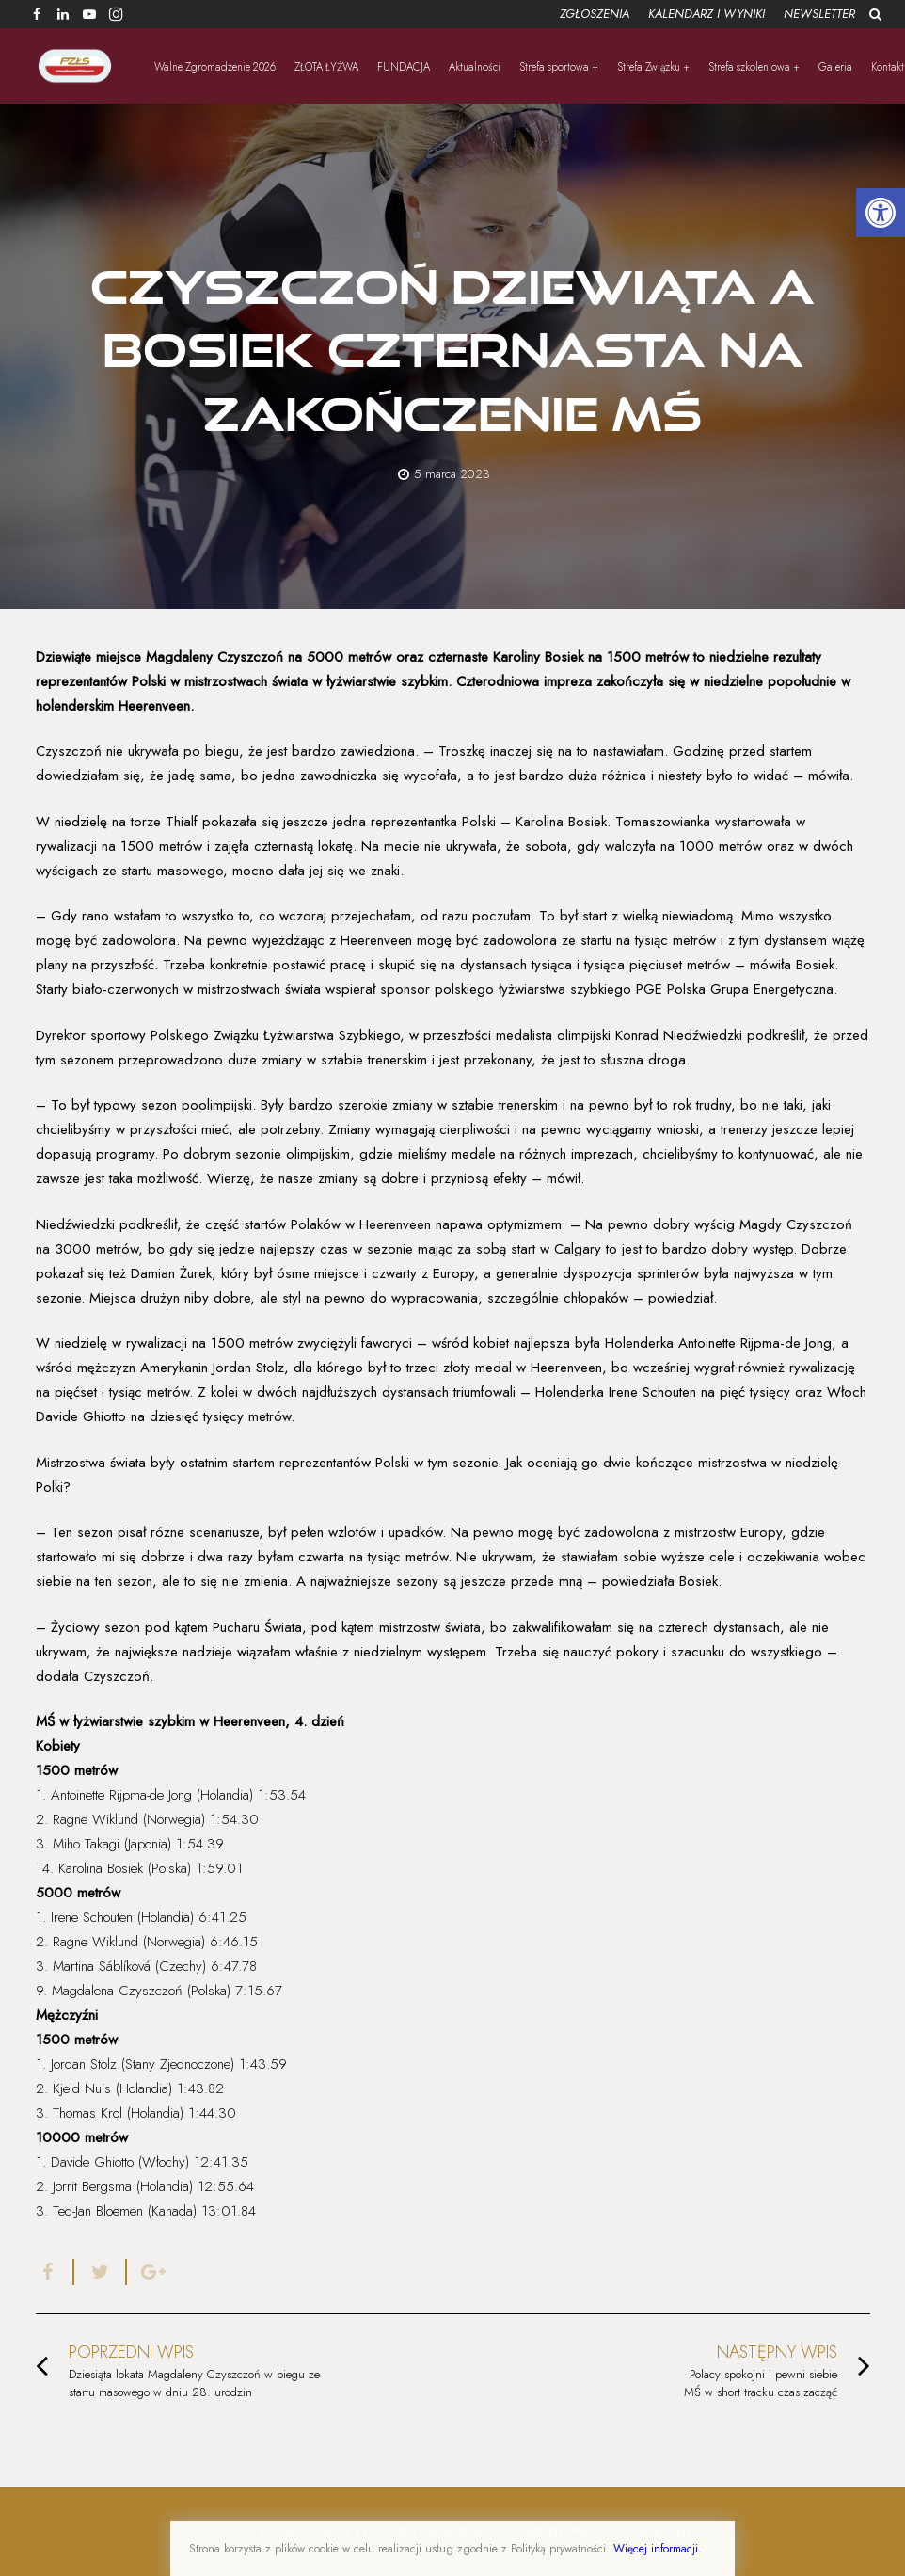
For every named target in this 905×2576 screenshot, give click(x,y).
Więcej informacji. (657, 2548)
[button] (880, 212)
